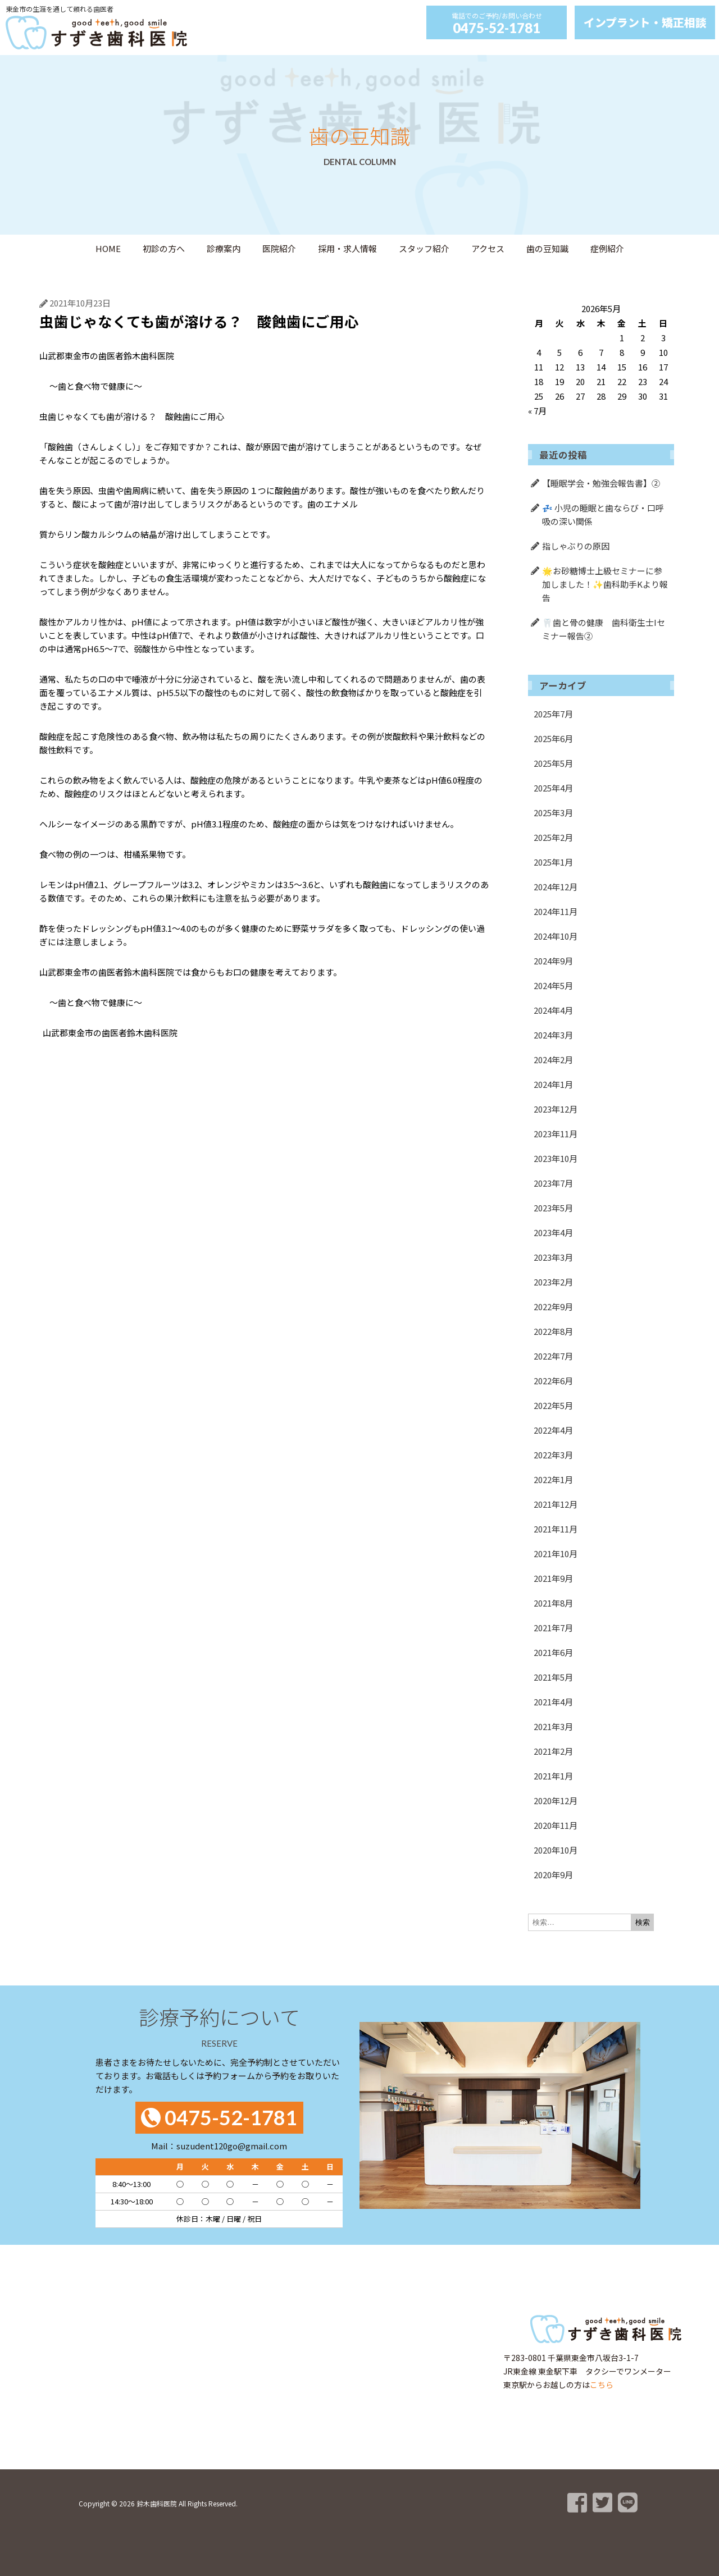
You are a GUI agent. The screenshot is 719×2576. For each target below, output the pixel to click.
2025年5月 (553, 763)
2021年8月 (553, 1603)
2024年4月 (553, 1010)
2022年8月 (553, 1331)
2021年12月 (555, 1504)
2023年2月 (553, 1282)
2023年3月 (553, 1257)
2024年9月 (553, 961)
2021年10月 (555, 1553)
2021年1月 (553, 1776)
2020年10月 (555, 1850)
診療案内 (223, 248)
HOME (108, 248)
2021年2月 (553, 1751)
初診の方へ (164, 248)
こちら (601, 2384)
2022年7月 (553, 1356)
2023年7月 (553, 1183)
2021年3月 (553, 1726)
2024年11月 (555, 911)
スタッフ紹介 (424, 248)
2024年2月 (553, 1059)
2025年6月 (553, 738)
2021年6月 (553, 1652)
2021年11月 (555, 1529)
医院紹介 (279, 248)
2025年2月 (553, 837)
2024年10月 (555, 936)
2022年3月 (553, 1455)
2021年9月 (553, 1578)
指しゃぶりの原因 (575, 546)
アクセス (487, 248)
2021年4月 (553, 1702)
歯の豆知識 (547, 248)
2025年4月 (553, 788)
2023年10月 (555, 1158)
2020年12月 (555, 1800)
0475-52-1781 (496, 28)
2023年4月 (553, 1232)
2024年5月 (553, 985)
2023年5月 (553, 1208)
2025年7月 (553, 714)
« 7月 (537, 411)
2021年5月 (553, 1677)
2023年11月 (555, 1134)
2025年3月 (553, 812)
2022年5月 (553, 1405)
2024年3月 (553, 1035)
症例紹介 (607, 248)
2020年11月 (555, 1825)
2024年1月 (553, 1084)
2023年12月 (555, 1109)
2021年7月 (553, 1628)
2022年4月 (553, 1430)
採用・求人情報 (347, 248)
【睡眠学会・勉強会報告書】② (601, 483)
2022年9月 (553, 1306)
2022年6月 (553, 1381)
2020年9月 (553, 1874)
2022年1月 (553, 1479)
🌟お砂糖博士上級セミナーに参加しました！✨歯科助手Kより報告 (605, 584)
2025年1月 (553, 862)
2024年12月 (555, 887)
